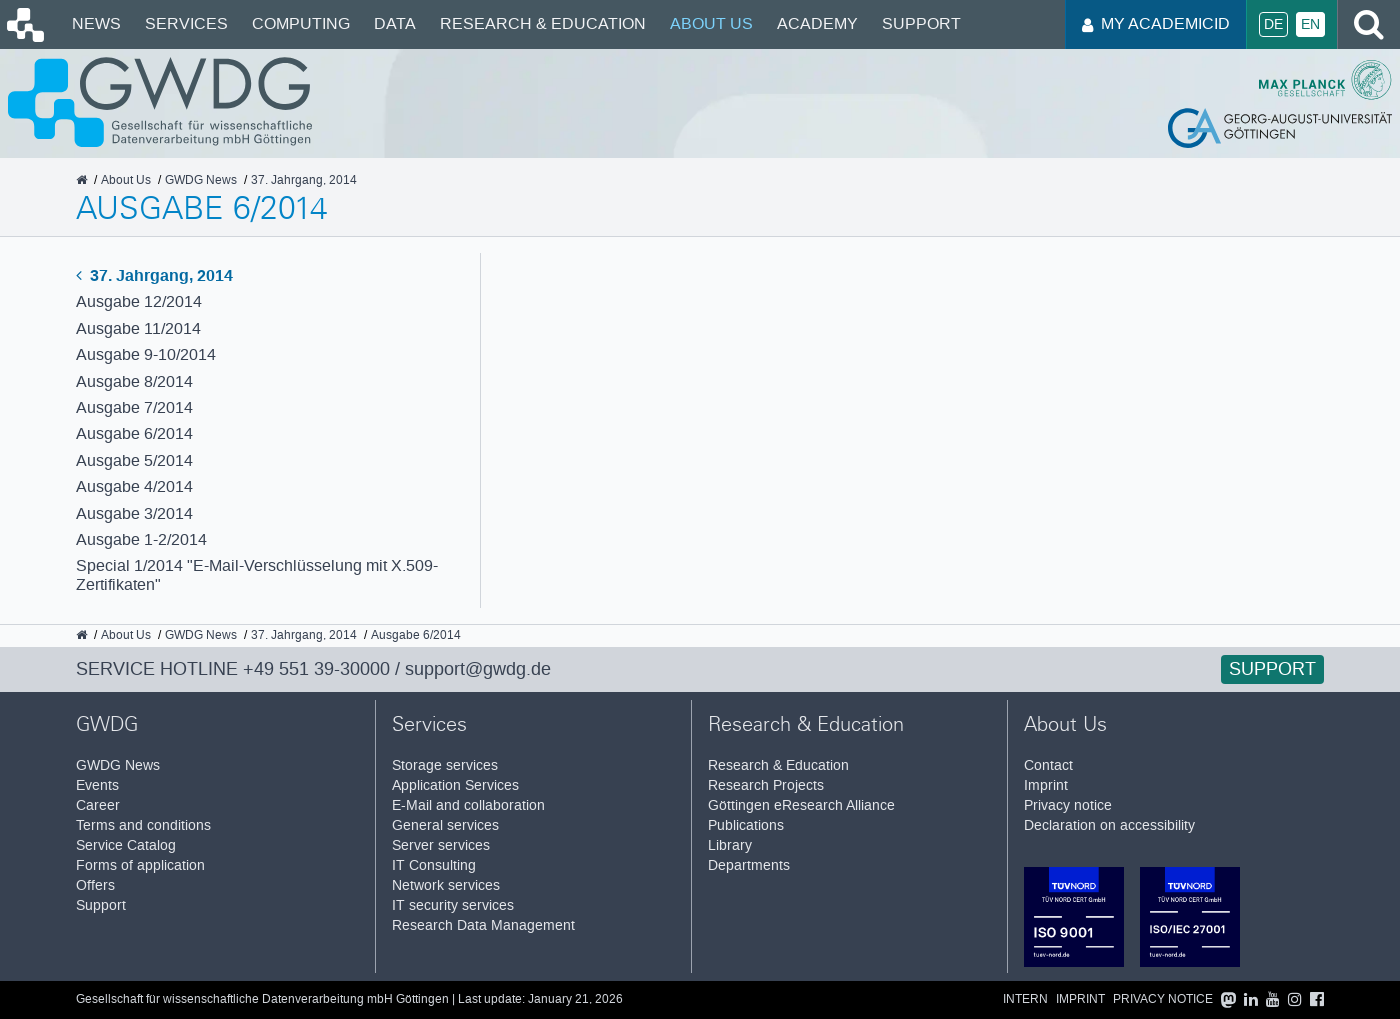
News (96, 23)
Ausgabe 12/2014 (139, 301)
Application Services (455, 785)
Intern (1025, 999)
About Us (711, 23)
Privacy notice (1068, 805)
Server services (441, 845)
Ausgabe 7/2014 (134, 407)
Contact (1048, 765)
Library (730, 845)
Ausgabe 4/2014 (134, 486)
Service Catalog (126, 845)
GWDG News (118, 765)
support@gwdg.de (478, 669)
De (1273, 24)
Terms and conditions (143, 825)
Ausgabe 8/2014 (134, 381)
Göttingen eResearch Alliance (801, 805)
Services (186, 23)
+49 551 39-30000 (316, 669)
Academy (817, 23)
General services (445, 825)
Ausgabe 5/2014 (134, 460)
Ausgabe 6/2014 (134, 433)
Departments (749, 865)
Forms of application (140, 865)
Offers (95, 885)
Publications (746, 825)
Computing (301, 23)
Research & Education (543, 23)
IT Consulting (434, 865)
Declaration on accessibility (1109, 825)
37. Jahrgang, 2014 (154, 275)
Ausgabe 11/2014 (138, 328)
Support (921, 23)
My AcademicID (1156, 23)
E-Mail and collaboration (468, 805)
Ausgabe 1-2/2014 (141, 539)
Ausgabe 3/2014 (134, 513)
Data (395, 23)
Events (97, 785)
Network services (446, 885)
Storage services (445, 765)
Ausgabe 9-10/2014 (146, 354)
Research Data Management (483, 925)
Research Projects (766, 785)
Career (98, 805)
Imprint (1046, 785)
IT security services (453, 905)
